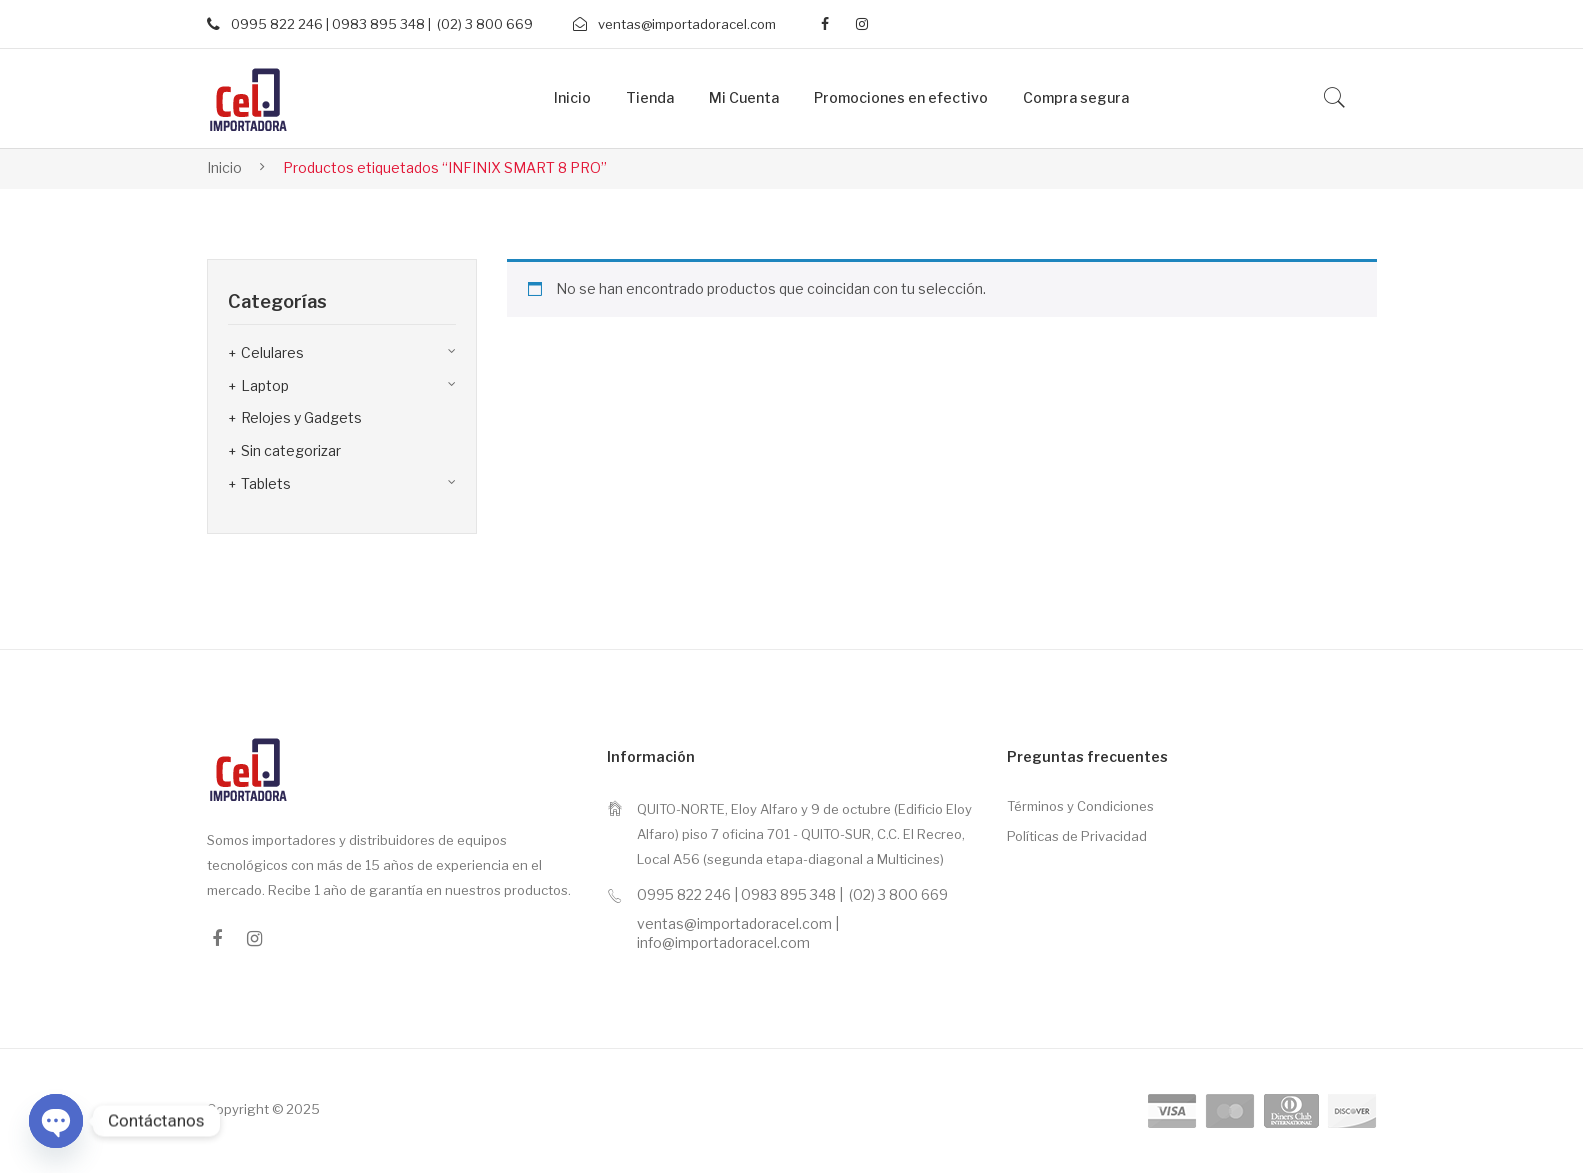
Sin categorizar (291, 450)
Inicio (224, 167)
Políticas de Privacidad (1077, 836)
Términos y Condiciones (1080, 806)
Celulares (272, 352)
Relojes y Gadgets (301, 417)
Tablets (266, 483)
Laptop (265, 385)
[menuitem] (572, 98)
